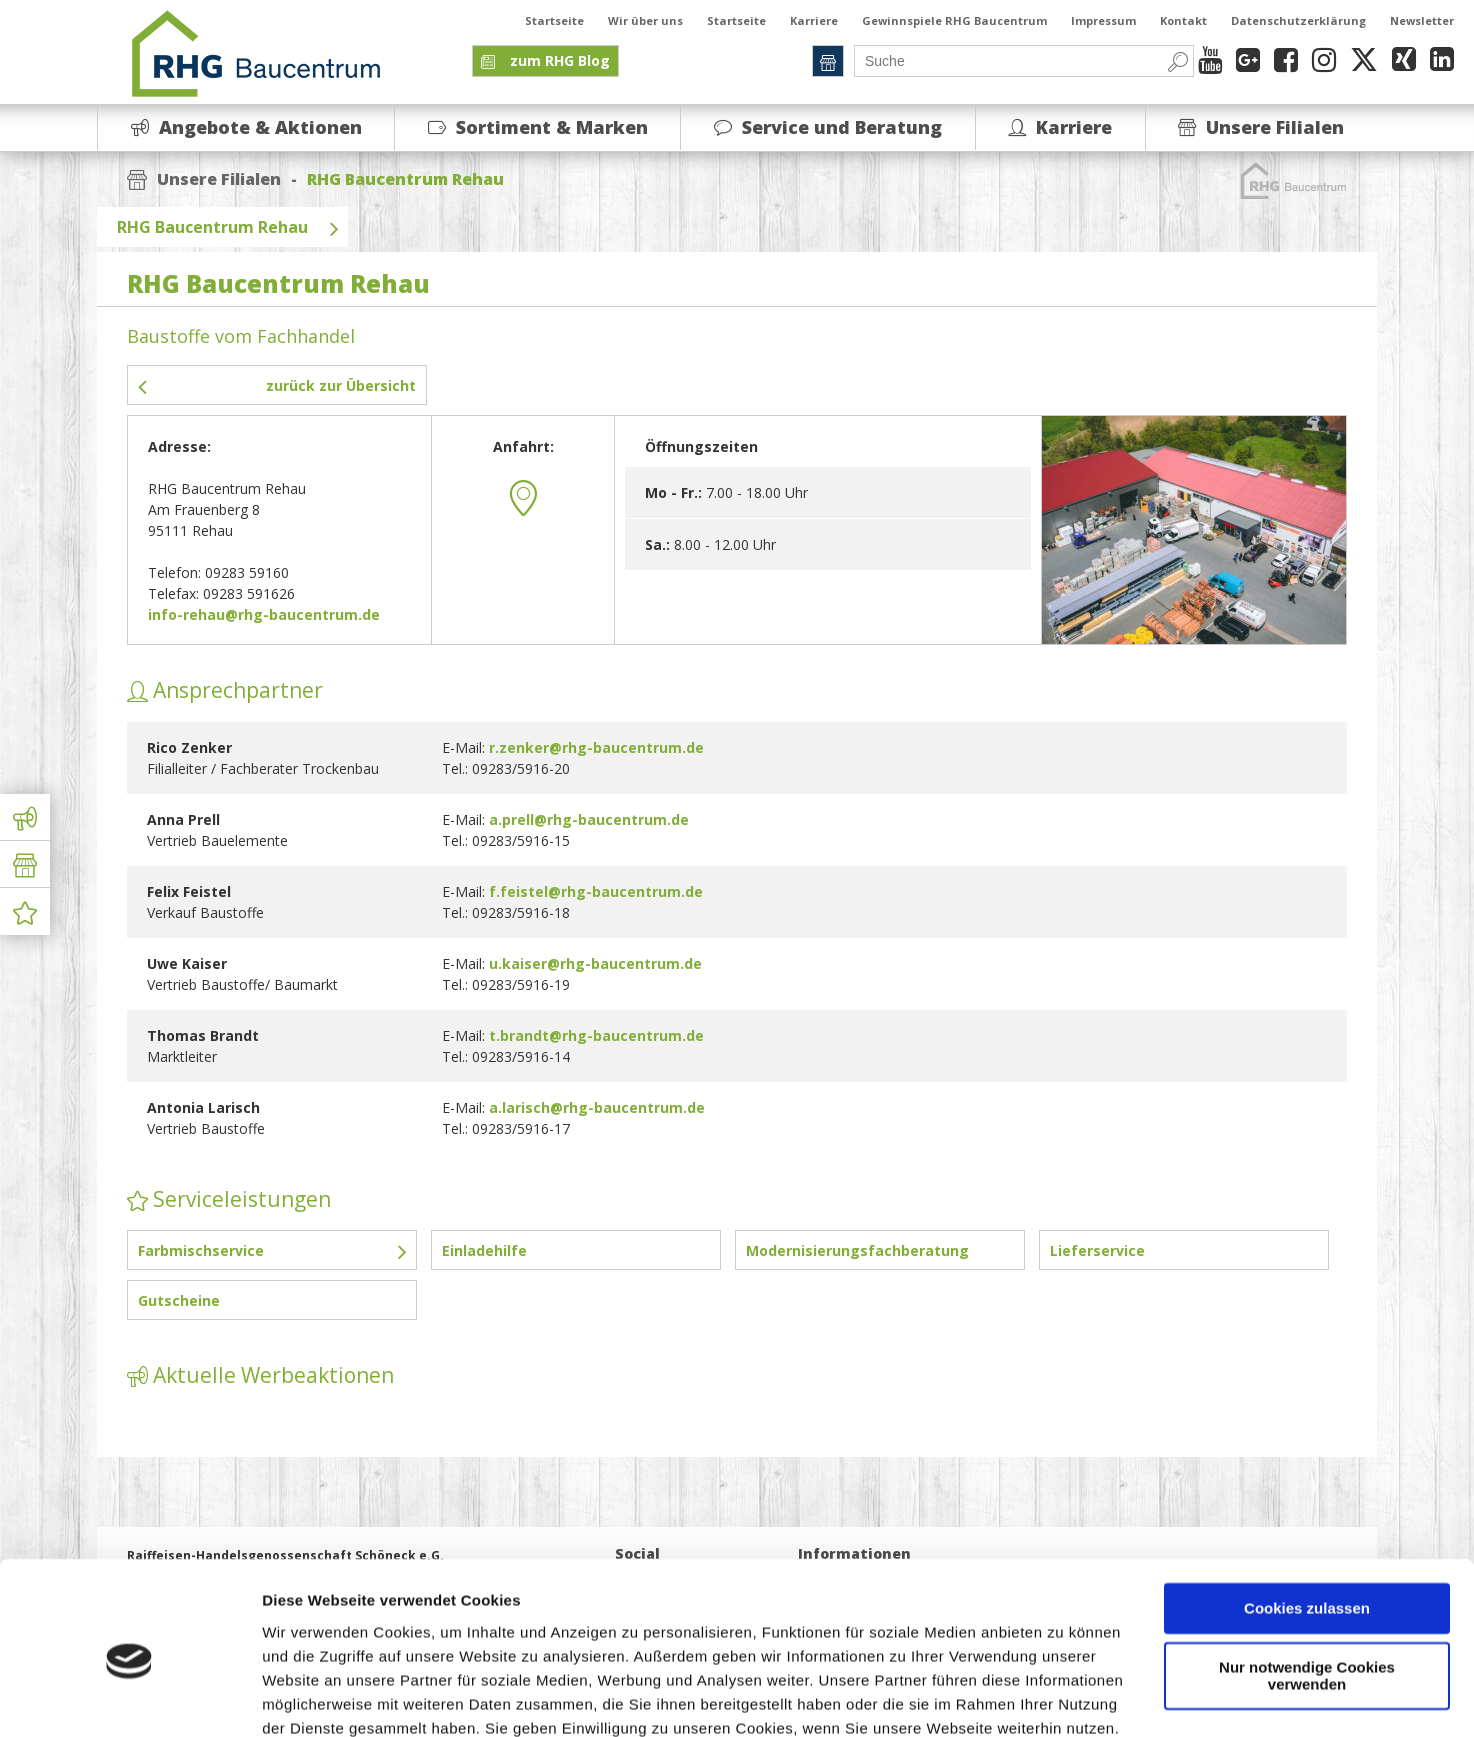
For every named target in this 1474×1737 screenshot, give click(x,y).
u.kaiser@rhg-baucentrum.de (595, 963)
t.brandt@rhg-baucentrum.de (596, 1035)
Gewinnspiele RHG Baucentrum (954, 20)
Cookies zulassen (1307, 1523)
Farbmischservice (272, 1250)
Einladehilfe (484, 1250)
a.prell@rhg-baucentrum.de (589, 819)
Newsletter (1422, 20)
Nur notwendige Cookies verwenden (1307, 1590)
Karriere (814, 20)
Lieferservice (1097, 1250)
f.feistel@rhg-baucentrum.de (596, 891)
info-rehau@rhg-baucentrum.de (264, 614)
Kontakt (1183, 20)
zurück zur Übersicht (277, 385)
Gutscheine (179, 1300)
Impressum (1103, 20)
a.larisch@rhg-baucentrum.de (597, 1107)
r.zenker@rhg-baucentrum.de (596, 747)
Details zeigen (312, 1697)
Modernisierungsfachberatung (857, 1250)
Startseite (554, 20)
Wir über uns (645, 20)
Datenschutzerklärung (1298, 20)
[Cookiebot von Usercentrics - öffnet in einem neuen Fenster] (129, 1698)
